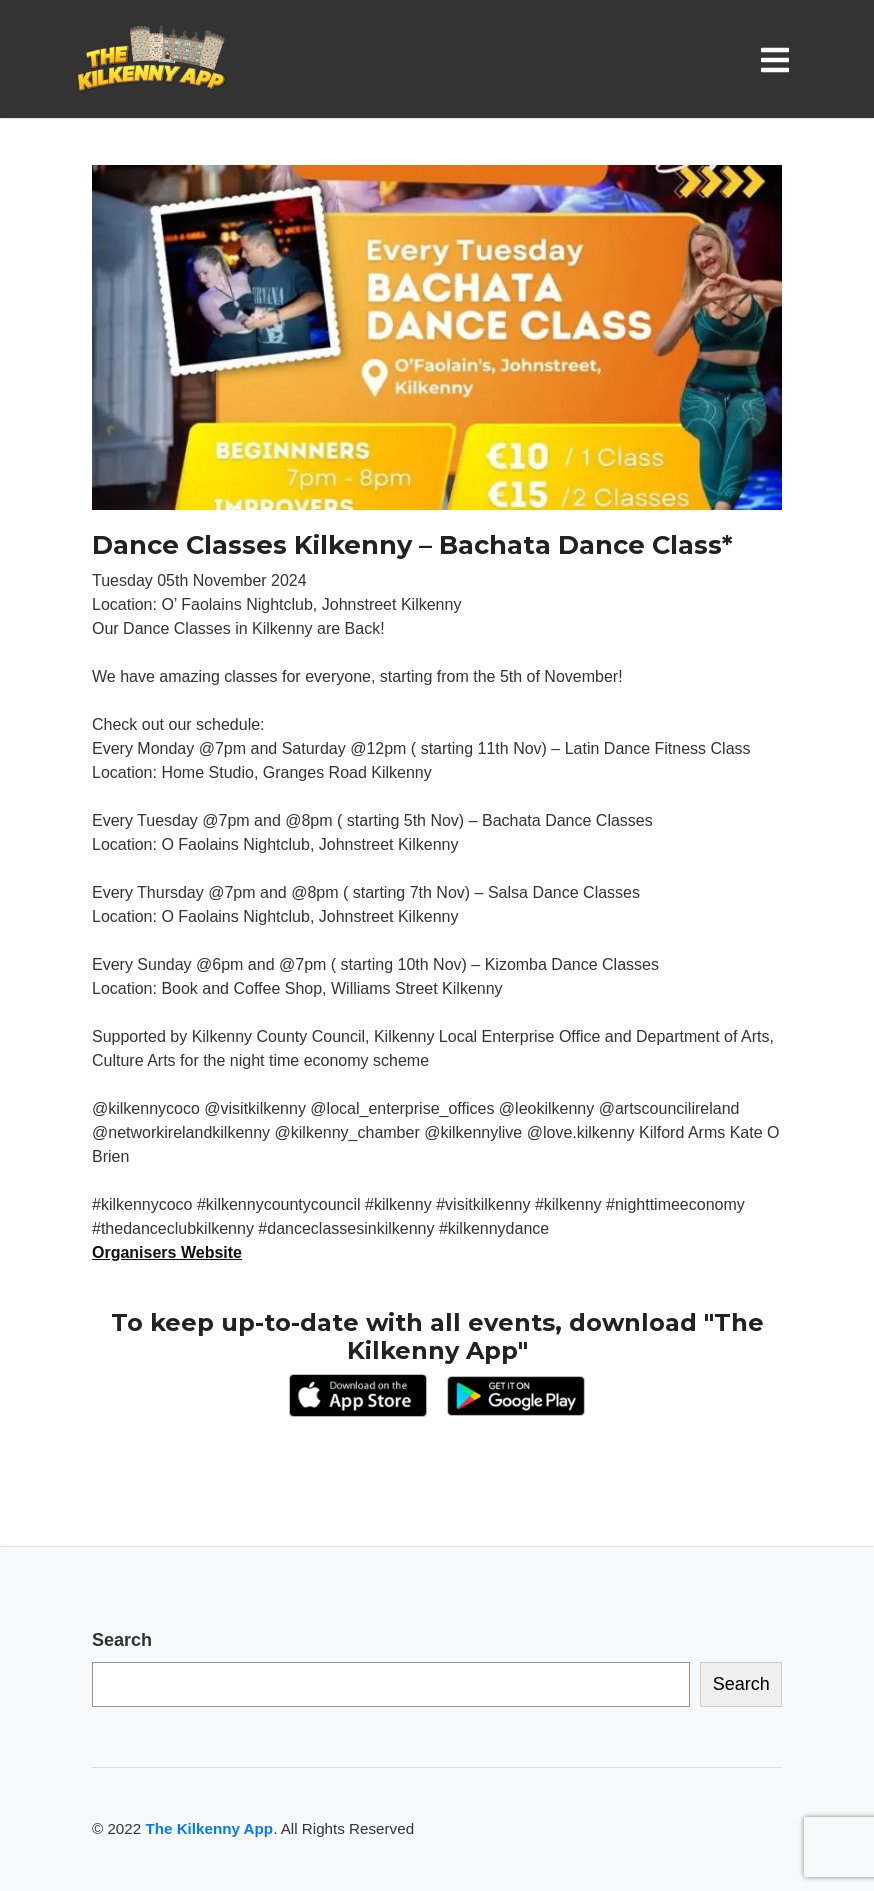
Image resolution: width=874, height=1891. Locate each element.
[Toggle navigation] (779, 59)
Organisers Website (167, 1252)
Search (122, 1640)
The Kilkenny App (209, 1828)
